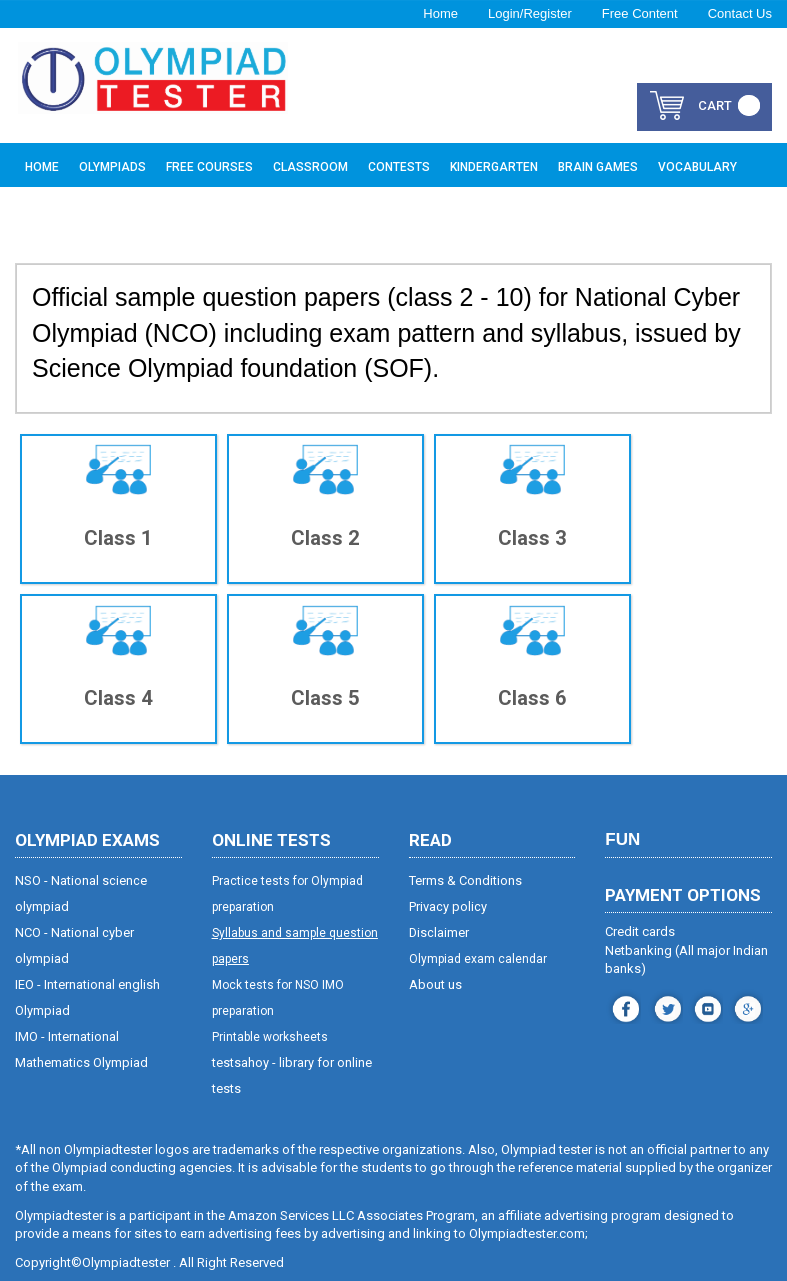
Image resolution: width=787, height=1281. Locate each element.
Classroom (310, 167)
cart (715, 105)
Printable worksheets (270, 1036)
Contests (399, 167)
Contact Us (740, 13)
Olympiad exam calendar (478, 958)
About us (435, 983)
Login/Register (530, 13)
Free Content (640, 13)
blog (745, 1004)
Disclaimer (439, 931)
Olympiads (112, 167)
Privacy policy (448, 905)
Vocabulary (697, 167)
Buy (36, 212)
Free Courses (209, 167)
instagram (665, 1004)
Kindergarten (494, 167)
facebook (623, 1004)
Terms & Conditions (465, 879)
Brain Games (598, 167)
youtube (705, 1004)
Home (440, 13)
